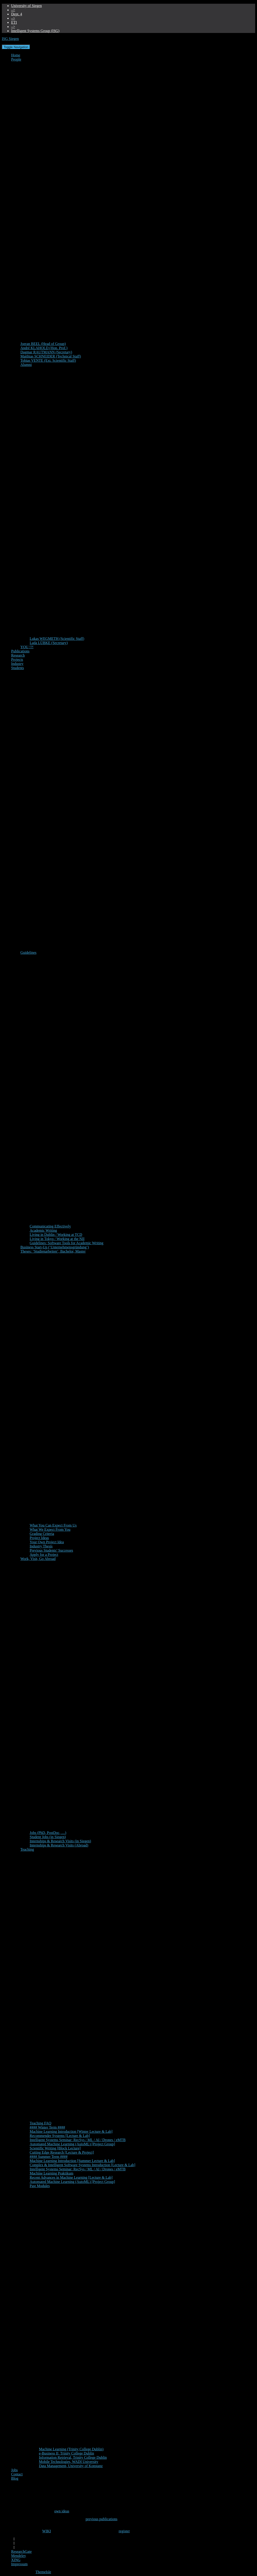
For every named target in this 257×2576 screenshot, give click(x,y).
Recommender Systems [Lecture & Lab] (60, 2136)
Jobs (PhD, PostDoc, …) (48, 1833)
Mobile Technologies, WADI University (68, 2462)
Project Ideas (39, 1538)
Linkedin (14, 2544)
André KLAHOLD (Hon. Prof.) (43, 348)
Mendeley (18, 2556)
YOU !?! (26, 647)
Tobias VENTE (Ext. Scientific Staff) (48, 360)
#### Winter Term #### (47, 2127)
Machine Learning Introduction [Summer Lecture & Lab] (72, 2161)
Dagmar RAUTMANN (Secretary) (46, 352)
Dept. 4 (16, 14)
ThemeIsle (43, 2572)
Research (18, 655)
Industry (17, 664)
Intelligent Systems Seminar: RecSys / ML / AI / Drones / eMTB (78, 2140)
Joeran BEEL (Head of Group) (43, 344)
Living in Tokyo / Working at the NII (57, 1239)
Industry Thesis (41, 1546)
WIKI (46, 2531)
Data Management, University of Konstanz (71, 2466)
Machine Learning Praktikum (51, 2173)
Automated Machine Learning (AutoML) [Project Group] (72, 2144)
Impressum (19, 2564)
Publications (20, 651)
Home (15, 55)
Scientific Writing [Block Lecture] (55, 2148)
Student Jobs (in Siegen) (48, 1837)
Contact (17, 2474)
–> (13, 10)
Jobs (14, 2470)
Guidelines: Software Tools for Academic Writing (66, 1243)
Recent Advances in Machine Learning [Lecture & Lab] (71, 2177)
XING (15, 2560)
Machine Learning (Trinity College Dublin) (71, 2449)
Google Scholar (14, 2540)
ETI (14, 22)
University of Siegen (26, 6)
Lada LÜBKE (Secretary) (49, 643)
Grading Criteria (42, 1534)
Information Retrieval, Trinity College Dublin (73, 2457)
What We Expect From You (50, 1529)
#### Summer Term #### (48, 2157)
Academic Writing (43, 1230)
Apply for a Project (44, 1555)
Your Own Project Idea (47, 1542)
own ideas (61, 2511)
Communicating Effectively (50, 1226)
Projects (17, 659)
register (124, 2531)
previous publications (101, 2519)
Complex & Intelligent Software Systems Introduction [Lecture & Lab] (82, 2165)
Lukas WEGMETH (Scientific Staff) (57, 639)
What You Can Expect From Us (53, 1525)
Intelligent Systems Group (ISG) (35, 31)
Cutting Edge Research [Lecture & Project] (62, 2152)
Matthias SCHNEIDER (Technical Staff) (50, 356)
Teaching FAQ (40, 2123)
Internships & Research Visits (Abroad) (59, 1845)
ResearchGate (21, 2551)
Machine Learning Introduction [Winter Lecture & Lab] (71, 2131)
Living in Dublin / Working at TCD (56, 1235)
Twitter (14, 2548)
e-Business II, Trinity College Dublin (66, 2453)
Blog (14, 2478)
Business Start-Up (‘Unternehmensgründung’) (54, 1247)
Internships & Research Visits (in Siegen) (60, 1841)
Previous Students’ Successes (51, 1550)
